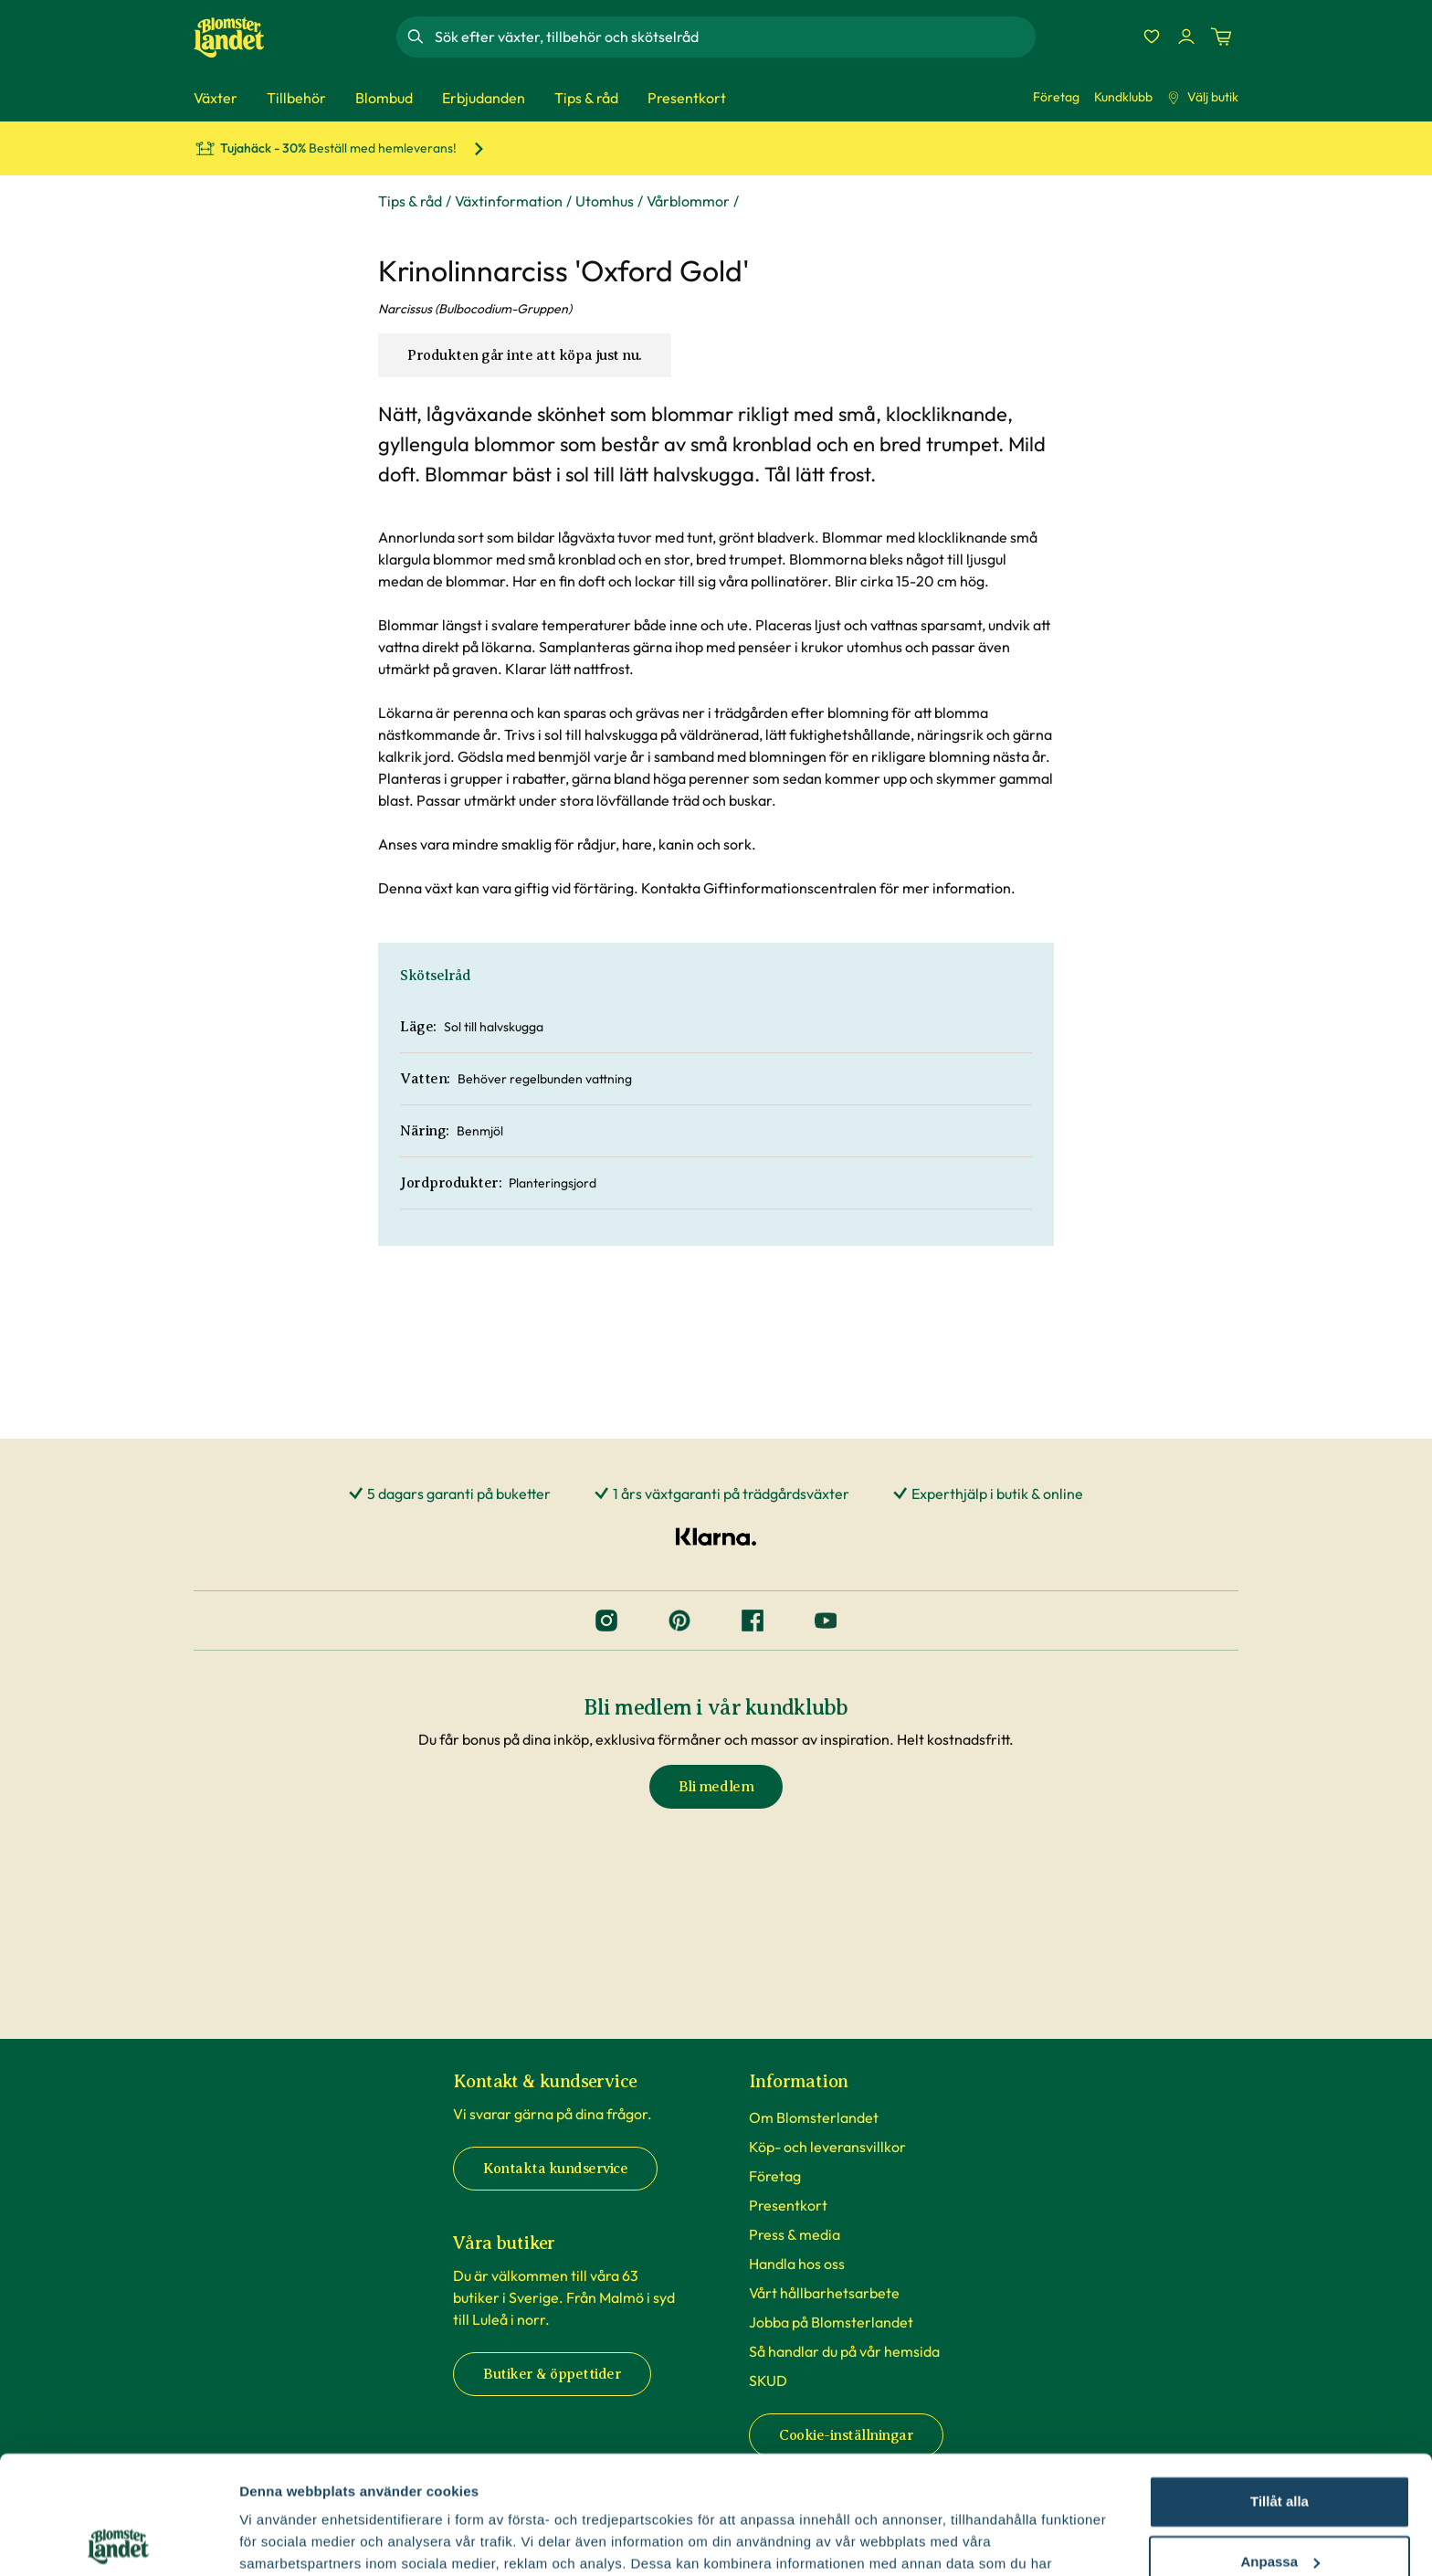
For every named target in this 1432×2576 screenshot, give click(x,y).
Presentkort (788, 2205)
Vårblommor (688, 201)
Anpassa (1280, 2443)
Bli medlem (716, 1787)
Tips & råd (410, 201)
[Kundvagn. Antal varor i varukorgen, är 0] (1221, 36)
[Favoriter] (1151, 36)
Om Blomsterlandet (814, 2117)
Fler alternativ (285, 2540)
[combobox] (733, 36)
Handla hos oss (797, 2263)
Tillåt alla (1279, 2383)
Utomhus (604, 201)
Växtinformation (509, 201)
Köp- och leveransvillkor (827, 2147)
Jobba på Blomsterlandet (831, 2322)
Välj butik (1202, 97)
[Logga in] (1186, 36)
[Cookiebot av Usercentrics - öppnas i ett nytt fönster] (118, 2540)
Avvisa (1279, 2503)
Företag (1056, 97)
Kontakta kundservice (555, 2168)
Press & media (794, 2234)
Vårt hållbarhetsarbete (824, 2293)
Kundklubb (1123, 97)
